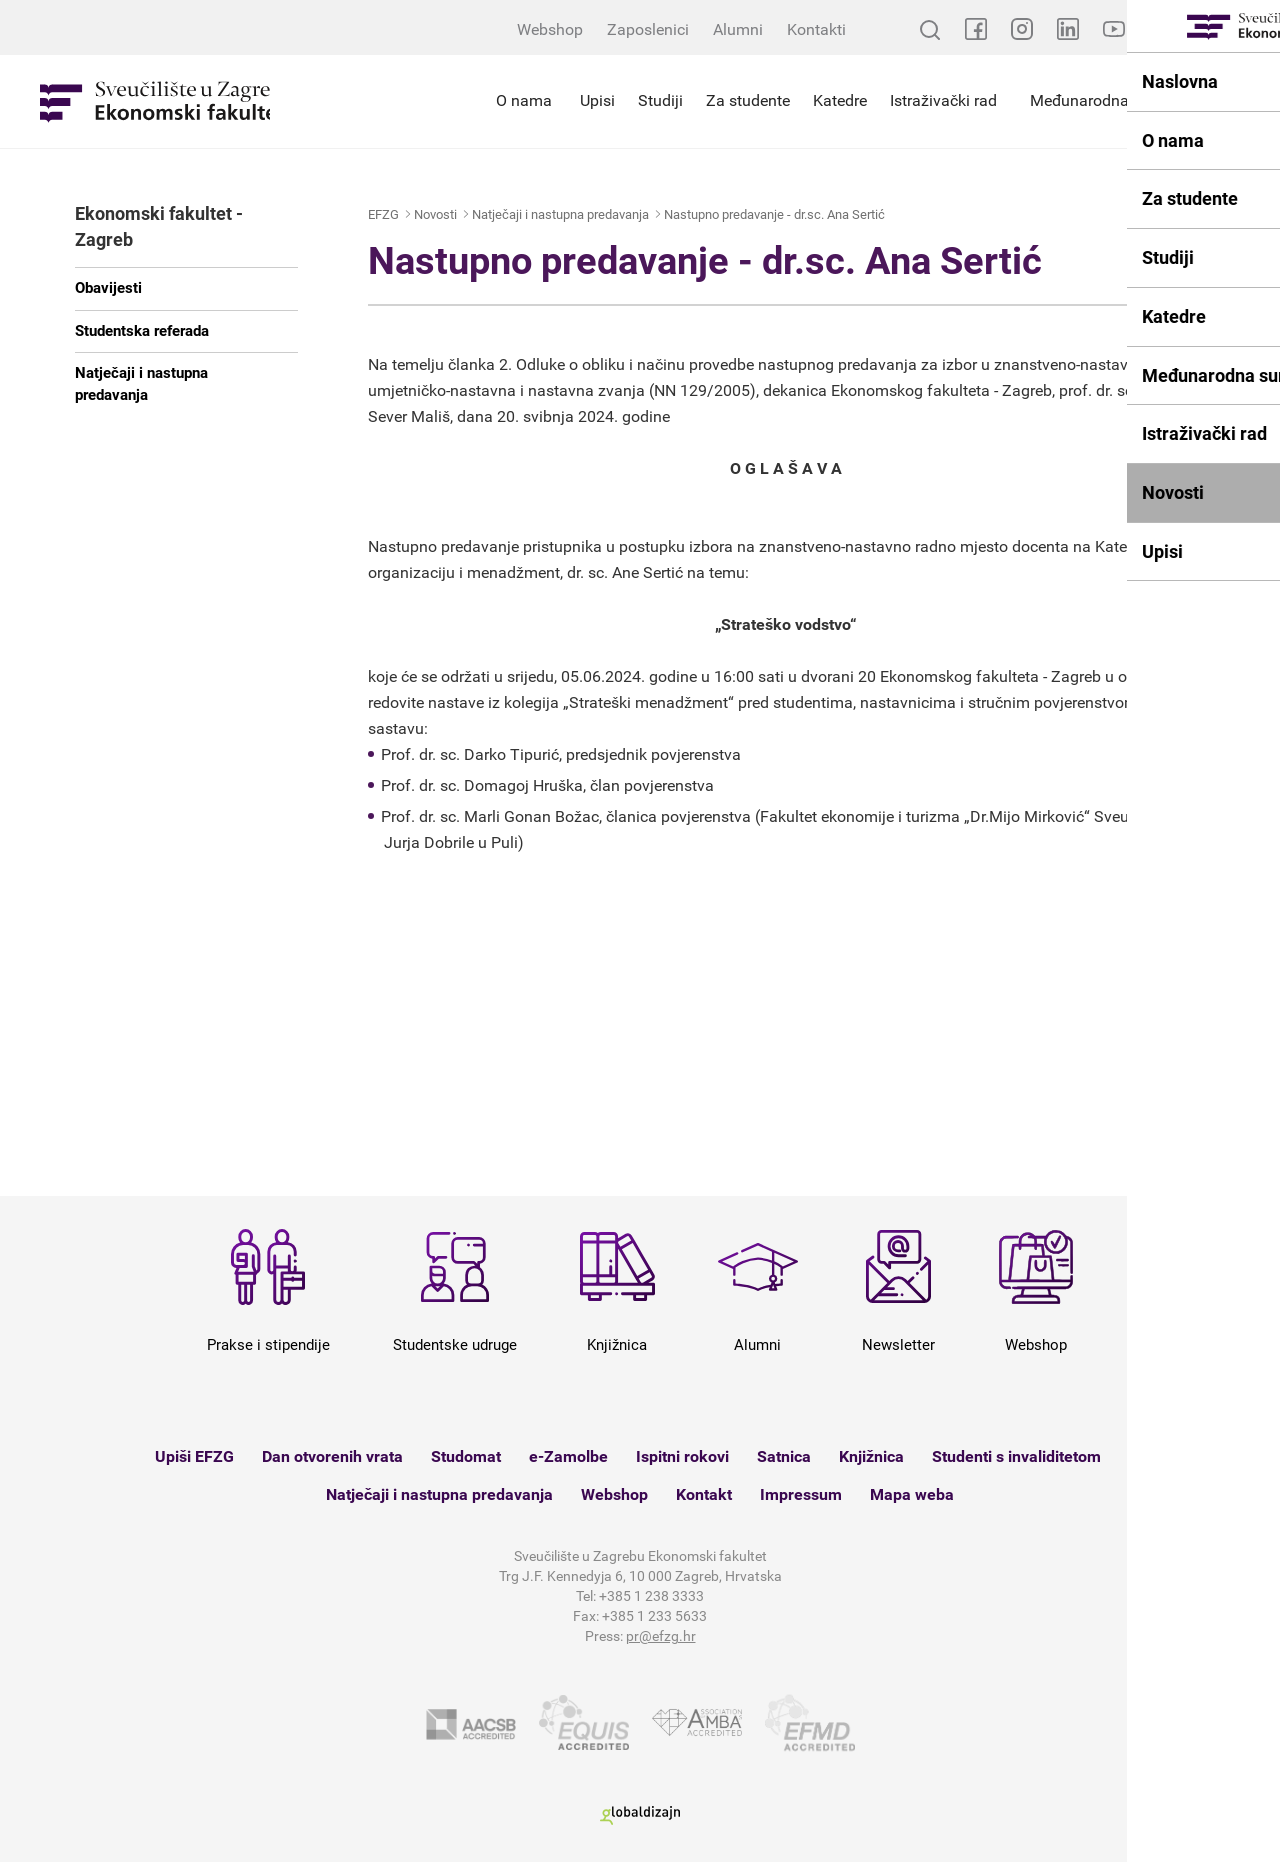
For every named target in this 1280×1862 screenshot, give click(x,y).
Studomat (466, 1456)
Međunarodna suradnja (1112, 100)
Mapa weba (912, 1494)
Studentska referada (142, 331)
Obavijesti (108, 288)
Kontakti (816, 29)
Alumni (738, 29)
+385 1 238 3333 (651, 1596)
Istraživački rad (943, 100)
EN (1250, 29)
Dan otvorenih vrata (332, 1456)
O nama (524, 100)
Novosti (435, 214)
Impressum (801, 1494)
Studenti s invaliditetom (1016, 1456)
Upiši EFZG (194, 1456)
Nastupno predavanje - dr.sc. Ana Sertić (774, 214)
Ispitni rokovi (682, 1456)
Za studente (748, 100)
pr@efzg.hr (661, 1636)
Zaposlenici (648, 29)
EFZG (383, 214)
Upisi (597, 100)
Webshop (550, 29)
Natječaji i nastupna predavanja (141, 383)
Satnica (784, 1456)
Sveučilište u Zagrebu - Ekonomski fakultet (155, 101)
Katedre (840, 100)
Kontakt (704, 1494)
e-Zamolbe (568, 1456)
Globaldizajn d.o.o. (640, 1815)
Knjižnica (871, 1456)
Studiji (660, 100)
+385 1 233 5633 (654, 1616)
